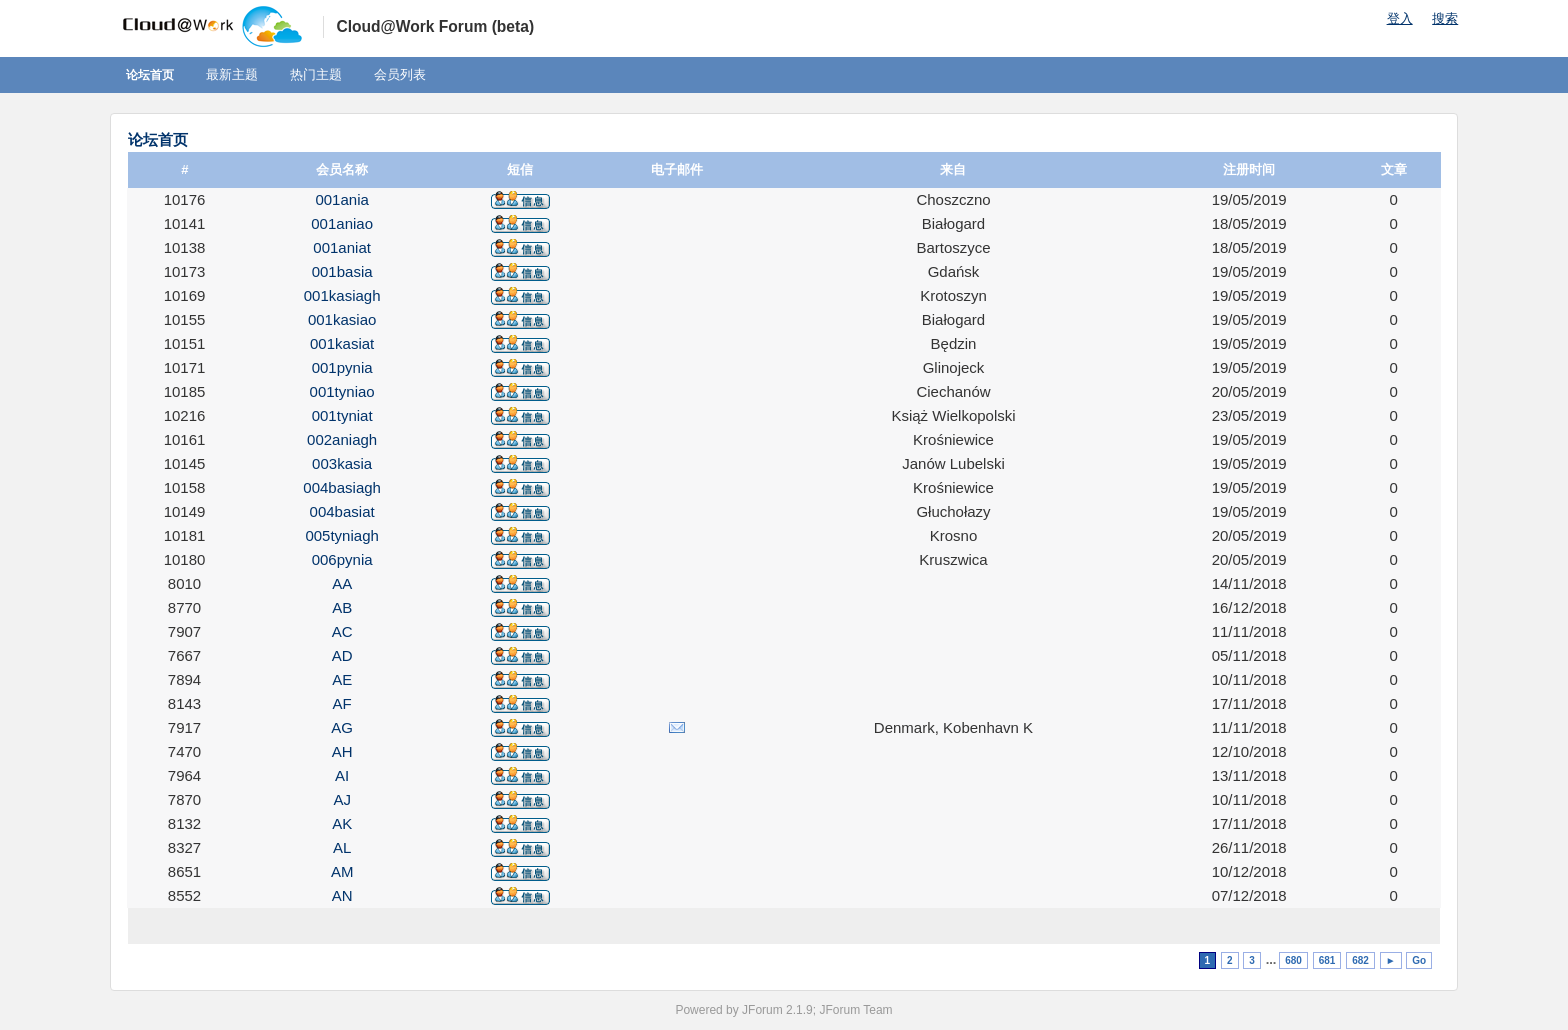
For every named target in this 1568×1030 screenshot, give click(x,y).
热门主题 (316, 74)
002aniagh (342, 439)
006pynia (342, 559)
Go (1419, 960)
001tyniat (342, 415)
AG (342, 727)
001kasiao (342, 319)
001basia (342, 271)
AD (342, 655)
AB (342, 607)
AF (342, 703)
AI (342, 775)
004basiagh (342, 487)
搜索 (1445, 18)
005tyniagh (341, 535)
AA (342, 583)
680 (1293, 960)
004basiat (342, 511)
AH (342, 751)
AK (342, 823)
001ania (341, 199)
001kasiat (342, 343)
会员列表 (400, 74)
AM (342, 871)
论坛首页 (150, 75)
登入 (1400, 18)
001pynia (342, 367)
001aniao (342, 223)
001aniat (342, 247)
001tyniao (342, 391)
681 (1327, 960)
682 (1360, 960)
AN (342, 895)
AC (342, 631)
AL (342, 847)
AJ (342, 799)
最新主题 (232, 74)
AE (342, 679)
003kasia (342, 463)
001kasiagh (342, 295)
